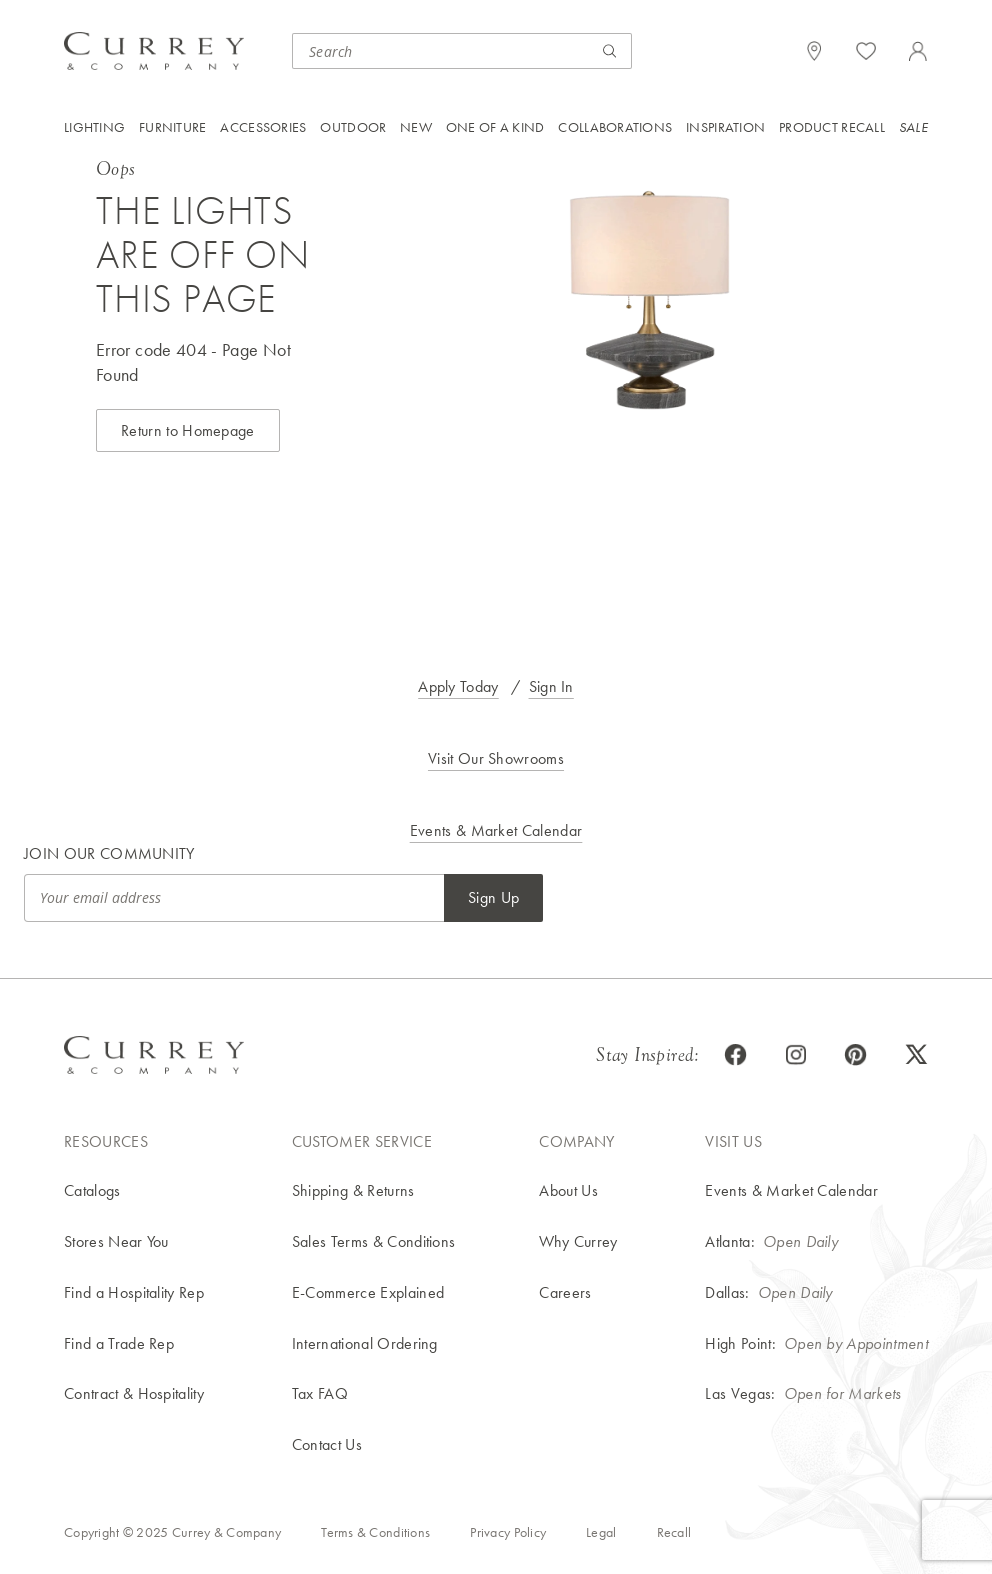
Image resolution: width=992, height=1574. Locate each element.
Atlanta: (730, 1241)
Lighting (94, 127)
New (416, 127)
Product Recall (832, 127)
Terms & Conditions (375, 1532)
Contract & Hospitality (134, 1393)
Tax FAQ (320, 1393)
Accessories (263, 127)
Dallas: (727, 1292)
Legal (601, 1532)
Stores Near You (116, 1241)
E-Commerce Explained (368, 1292)
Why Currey (578, 1241)
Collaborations (615, 127)
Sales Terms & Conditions (374, 1241)
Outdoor (353, 127)
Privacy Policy (508, 1532)
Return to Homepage (188, 430)
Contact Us (327, 1444)
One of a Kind (495, 127)
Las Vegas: (740, 1393)
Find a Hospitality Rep (134, 1292)
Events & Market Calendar (496, 830)
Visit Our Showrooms (496, 758)
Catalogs (92, 1190)
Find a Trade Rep (119, 1343)
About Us (568, 1190)
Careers (565, 1292)
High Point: (740, 1343)
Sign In (551, 686)
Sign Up (493, 897)
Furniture (173, 127)
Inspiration (725, 127)
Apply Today (458, 686)
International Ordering (365, 1343)
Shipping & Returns (353, 1190)
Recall (674, 1532)
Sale (913, 127)
